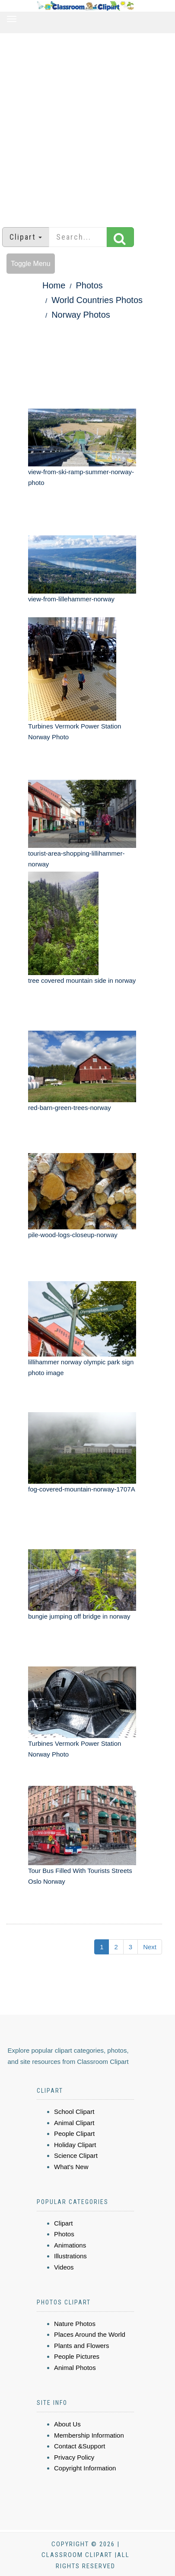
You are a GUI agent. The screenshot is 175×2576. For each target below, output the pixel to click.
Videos (64, 2267)
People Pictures (76, 2356)
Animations (70, 2245)
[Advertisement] (84, 126)
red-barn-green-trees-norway (69, 1107)
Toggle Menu (31, 263)
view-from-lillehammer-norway (71, 599)
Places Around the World (89, 2334)
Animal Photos (75, 2367)
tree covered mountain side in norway (82, 980)
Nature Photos (74, 2323)
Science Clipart (76, 2155)
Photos (89, 285)
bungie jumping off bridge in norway (79, 1616)
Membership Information (89, 2435)
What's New (71, 2166)
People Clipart (74, 2133)
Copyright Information (85, 2468)
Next (149, 1947)
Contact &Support (79, 2446)
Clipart (63, 2223)
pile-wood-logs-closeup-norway (73, 1234)
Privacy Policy (74, 2457)
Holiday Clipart (75, 2144)
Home (53, 285)
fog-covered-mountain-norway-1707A (81, 1489)
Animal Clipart (74, 2122)
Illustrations (70, 2256)
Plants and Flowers (81, 2345)
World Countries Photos (97, 300)
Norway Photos (80, 314)
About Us (67, 2424)
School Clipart (74, 2111)
